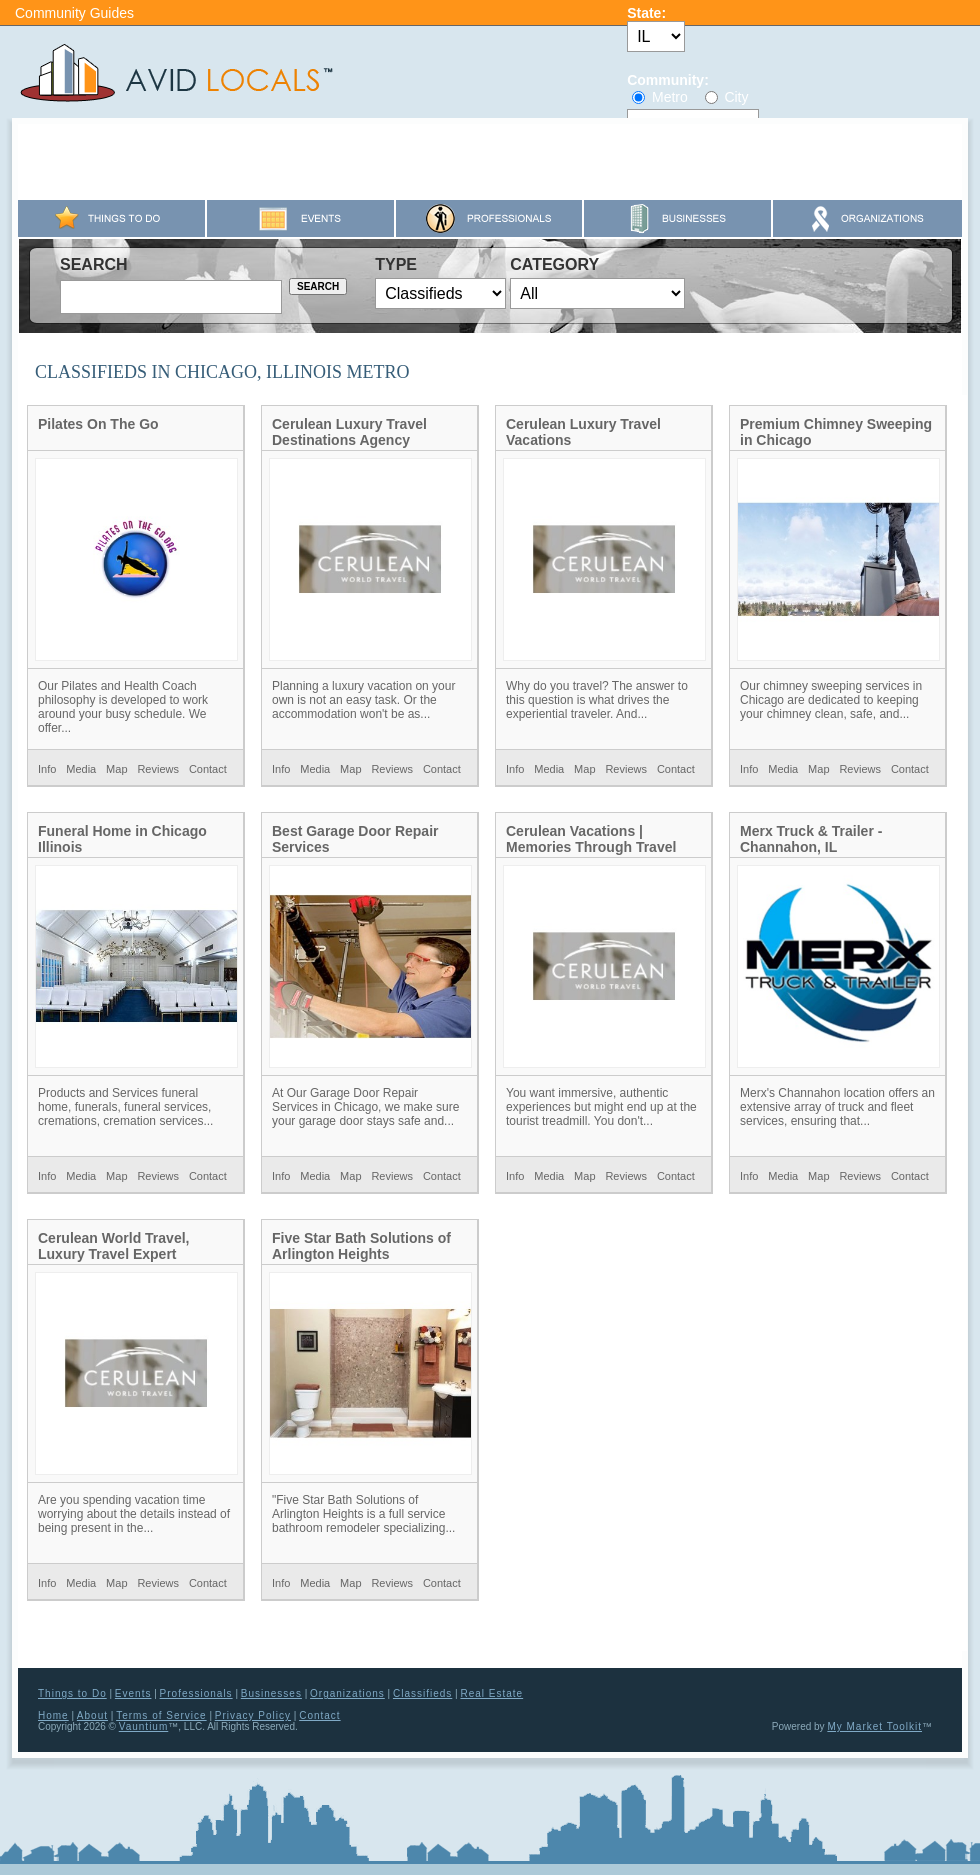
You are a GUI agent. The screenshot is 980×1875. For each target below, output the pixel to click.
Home (53, 1715)
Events (133, 1693)
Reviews (158, 769)
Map (116, 769)
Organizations (347, 1693)
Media (81, 769)
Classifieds (422, 1693)
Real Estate (491, 1693)
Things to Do (72, 1693)
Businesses (271, 1693)
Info (47, 769)
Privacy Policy (253, 1715)
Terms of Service (161, 1715)
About (92, 1715)
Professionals (196, 1693)
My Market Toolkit (874, 1726)
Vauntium (144, 1726)
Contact (208, 769)
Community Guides (74, 13)
